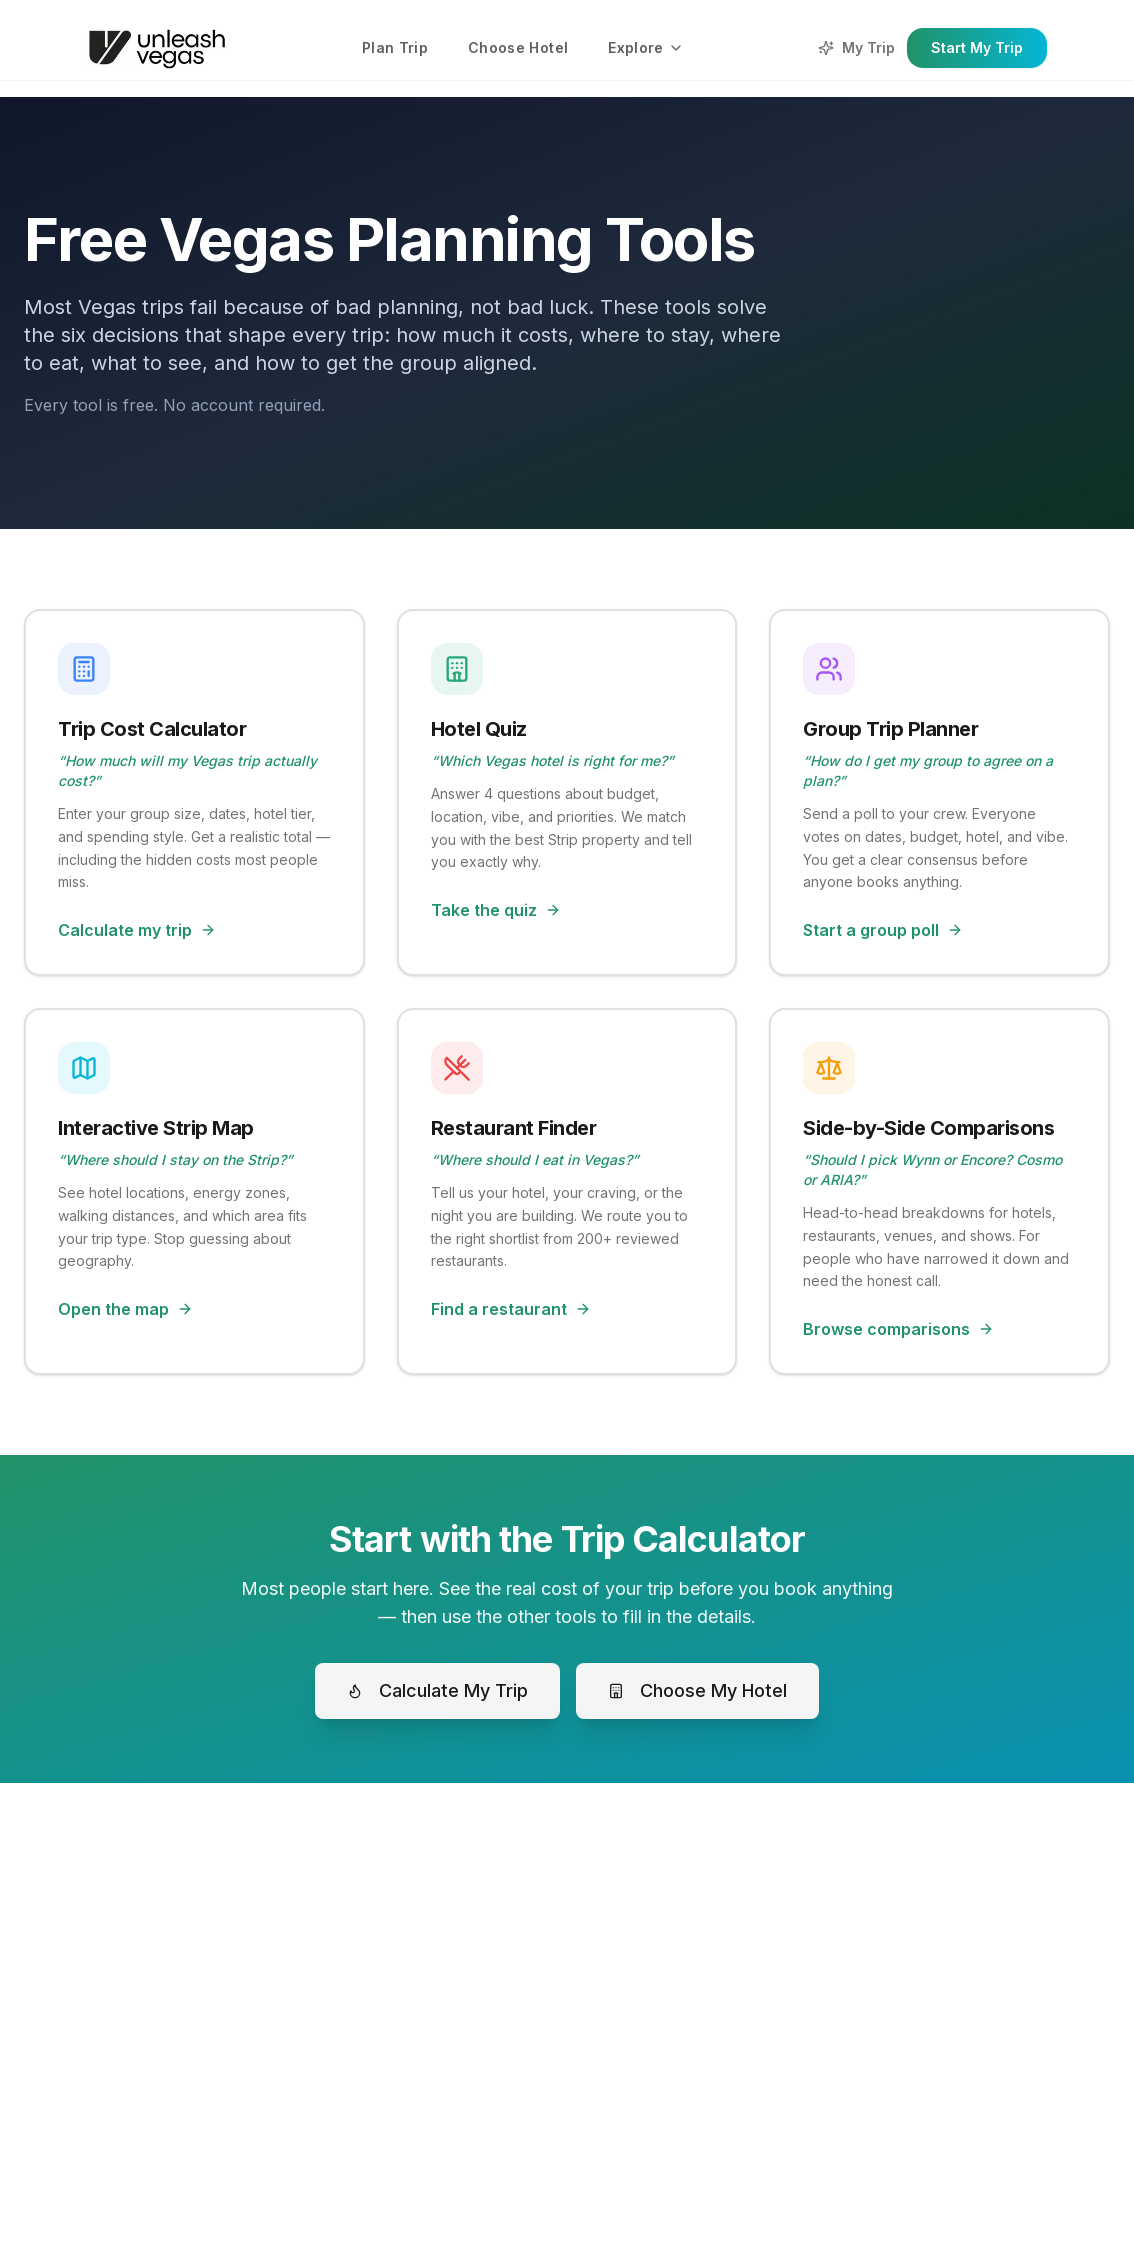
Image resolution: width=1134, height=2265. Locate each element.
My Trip (856, 47)
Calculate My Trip (437, 1690)
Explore (645, 47)
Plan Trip (395, 47)
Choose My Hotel (697, 1690)
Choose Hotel (518, 47)
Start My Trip (977, 47)
